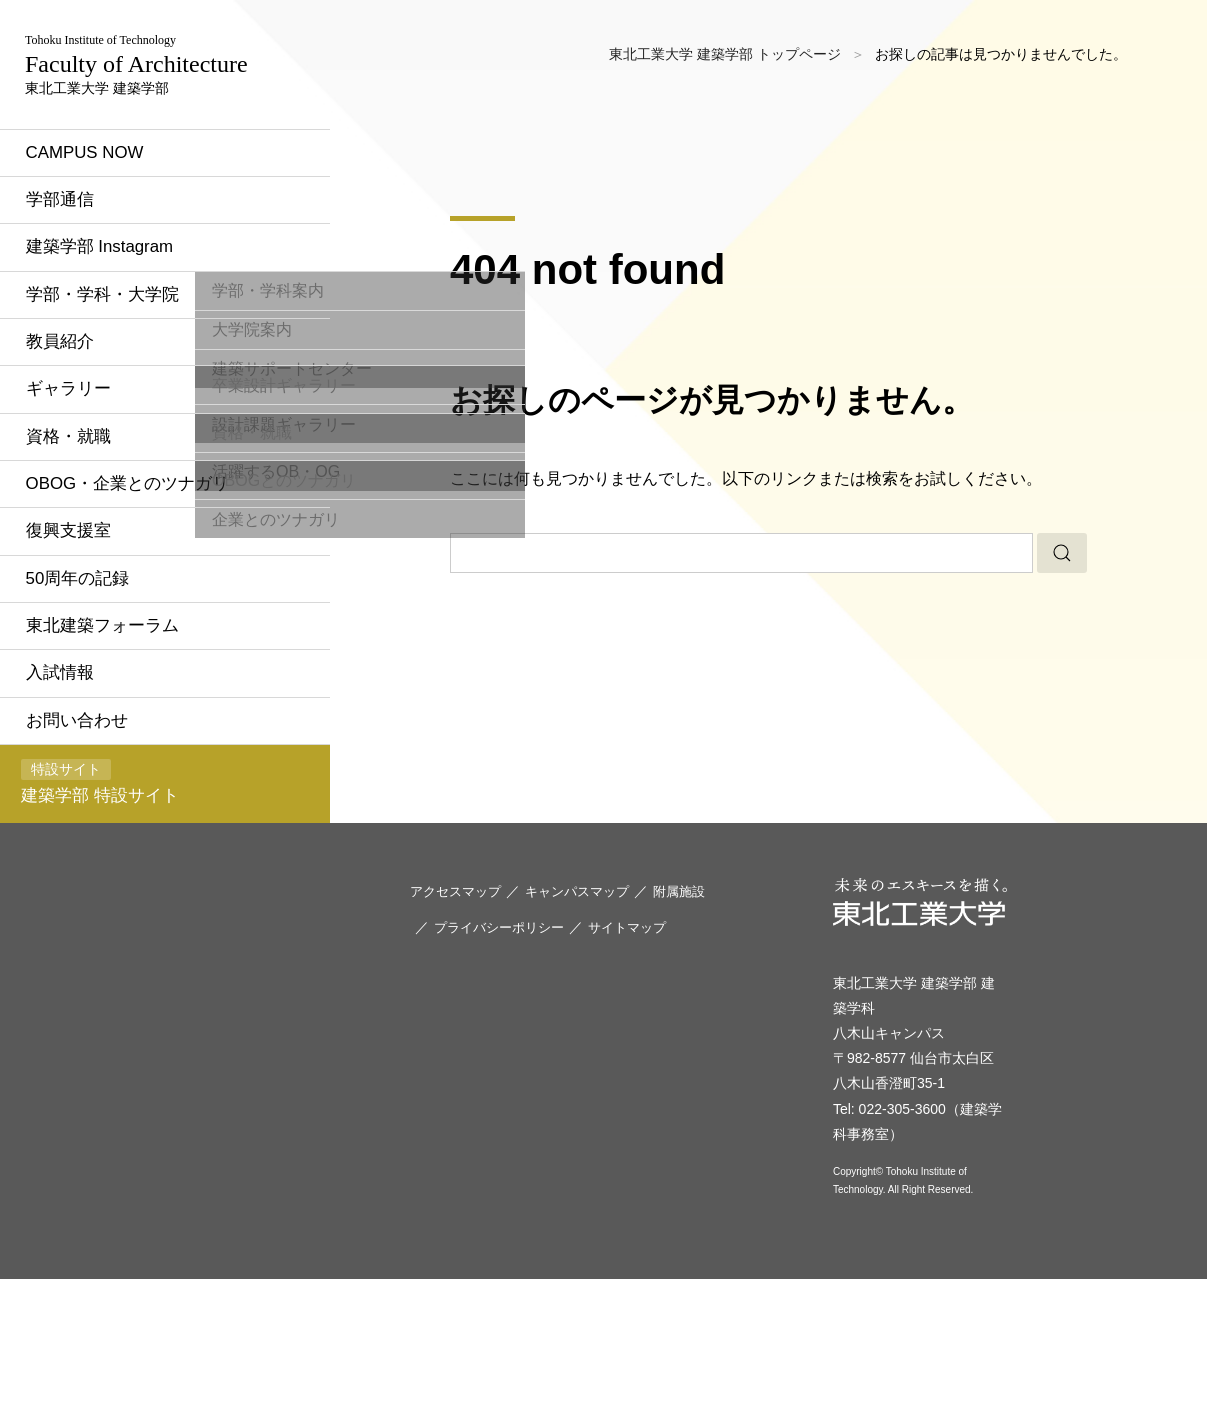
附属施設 (696, 1020)
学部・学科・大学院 (121, 392)
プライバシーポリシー (504, 1055)
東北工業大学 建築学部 (151, 110)
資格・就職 (85, 540)
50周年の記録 (95, 688)
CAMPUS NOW (103, 243)
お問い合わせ (94, 836)
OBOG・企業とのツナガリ (148, 589)
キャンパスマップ (588, 1020)
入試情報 (76, 787)
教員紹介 (76, 441)
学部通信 (76, 293)
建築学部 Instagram (118, 342)
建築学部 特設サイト (113, 902)
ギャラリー (85, 490)
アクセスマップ (459, 1020)
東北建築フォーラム (121, 737)
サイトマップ (640, 1055)
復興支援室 (85, 639)
